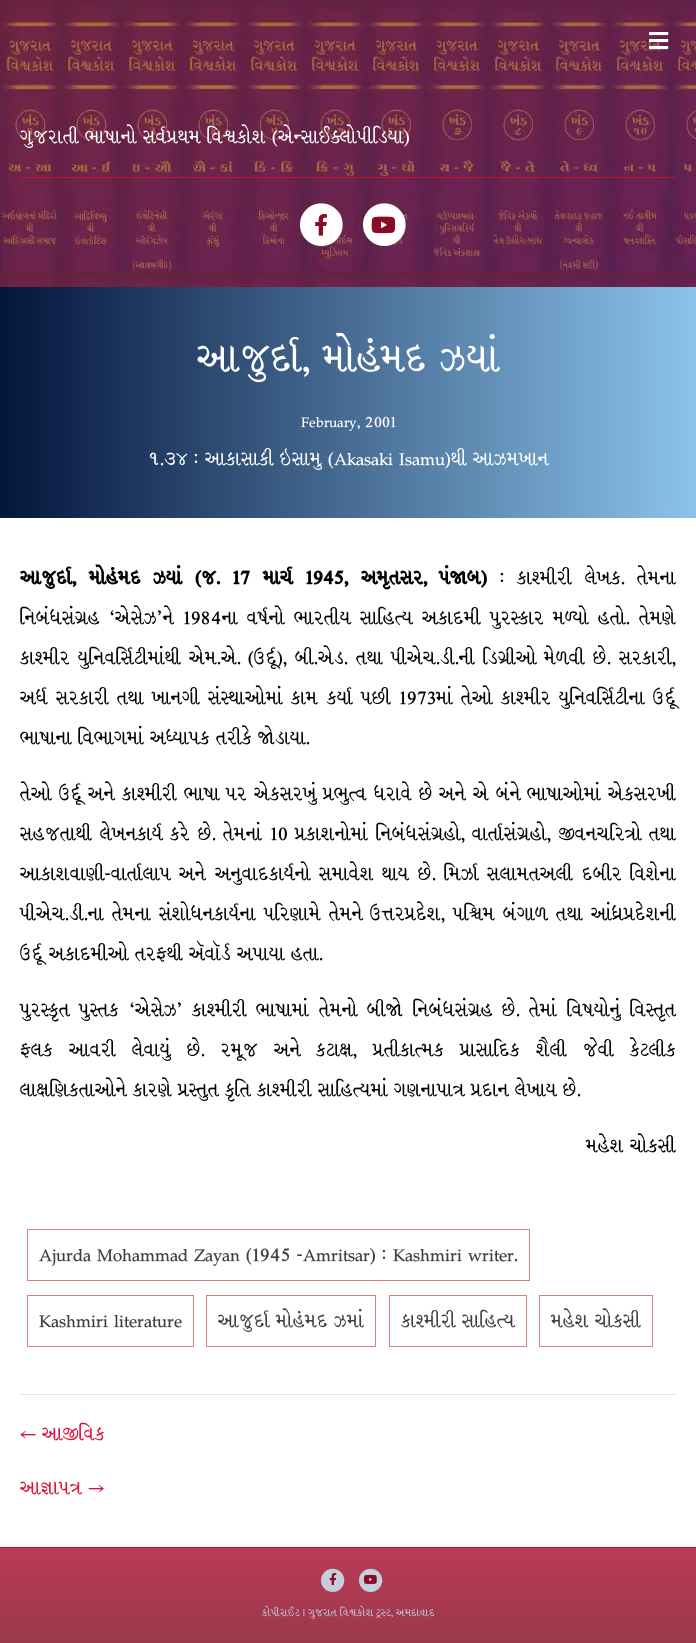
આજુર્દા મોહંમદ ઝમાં (291, 1321)
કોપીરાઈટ (281, 1612)
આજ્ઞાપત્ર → (62, 1488)
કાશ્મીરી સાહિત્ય (458, 1321)
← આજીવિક (62, 1434)
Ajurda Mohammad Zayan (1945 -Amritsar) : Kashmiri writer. (278, 1255)
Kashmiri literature (110, 1321)
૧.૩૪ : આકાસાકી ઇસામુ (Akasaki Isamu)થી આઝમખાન (348, 459)
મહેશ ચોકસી (596, 1321)
